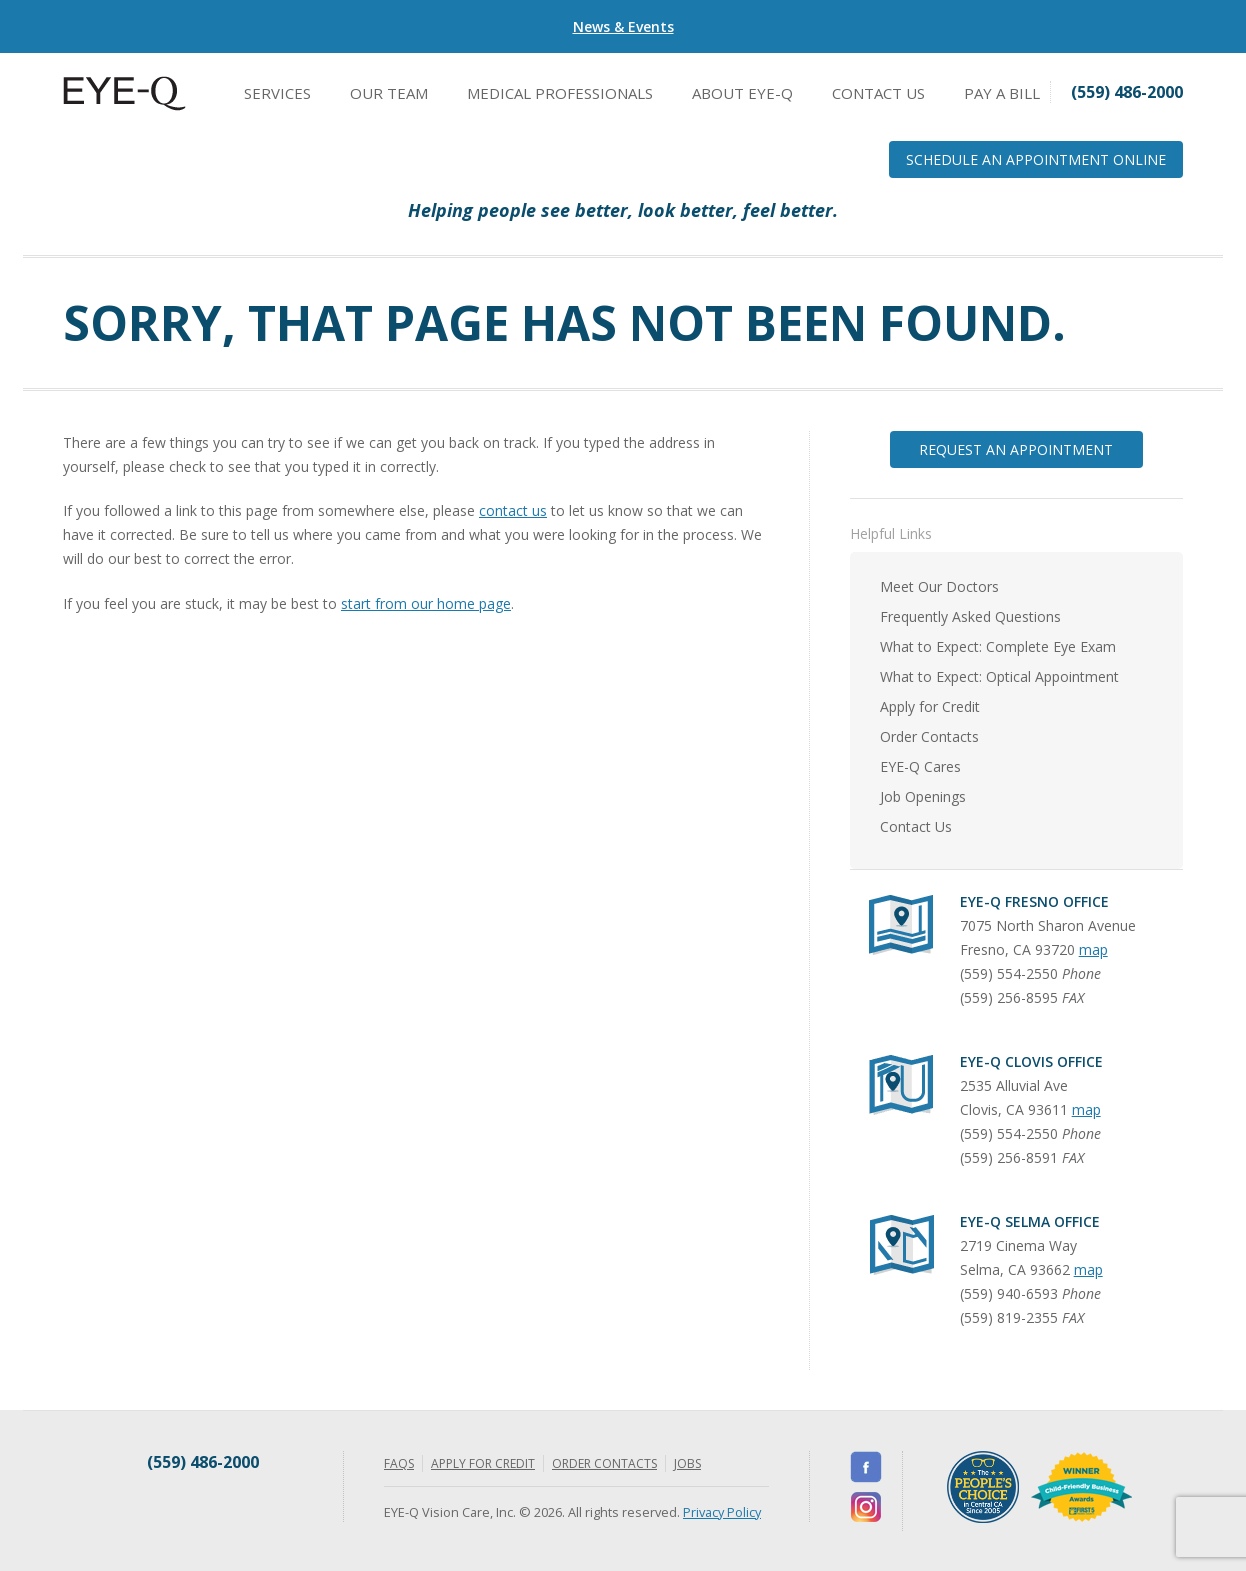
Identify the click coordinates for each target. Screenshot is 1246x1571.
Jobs (687, 1463)
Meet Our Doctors (939, 586)
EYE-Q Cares (920, 766)
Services (277, 93)
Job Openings (923, 796)
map (1093, 949)
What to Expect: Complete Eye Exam (998, 646)
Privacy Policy (722, 1512)
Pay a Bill (1002, 93)
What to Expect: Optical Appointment (999, 676)
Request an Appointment (1016, 449)
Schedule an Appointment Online (1036, 159)
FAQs (399, 1463)
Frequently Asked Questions (970, 616)
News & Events (623, 26)
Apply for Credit (930, 706)
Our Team (389, 93)
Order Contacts (929, 736)
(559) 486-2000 (203, 1462)
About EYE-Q (742, 93)
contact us (513, 510)
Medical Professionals (560, 93)
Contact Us (878, 93)
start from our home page (426, 603)
